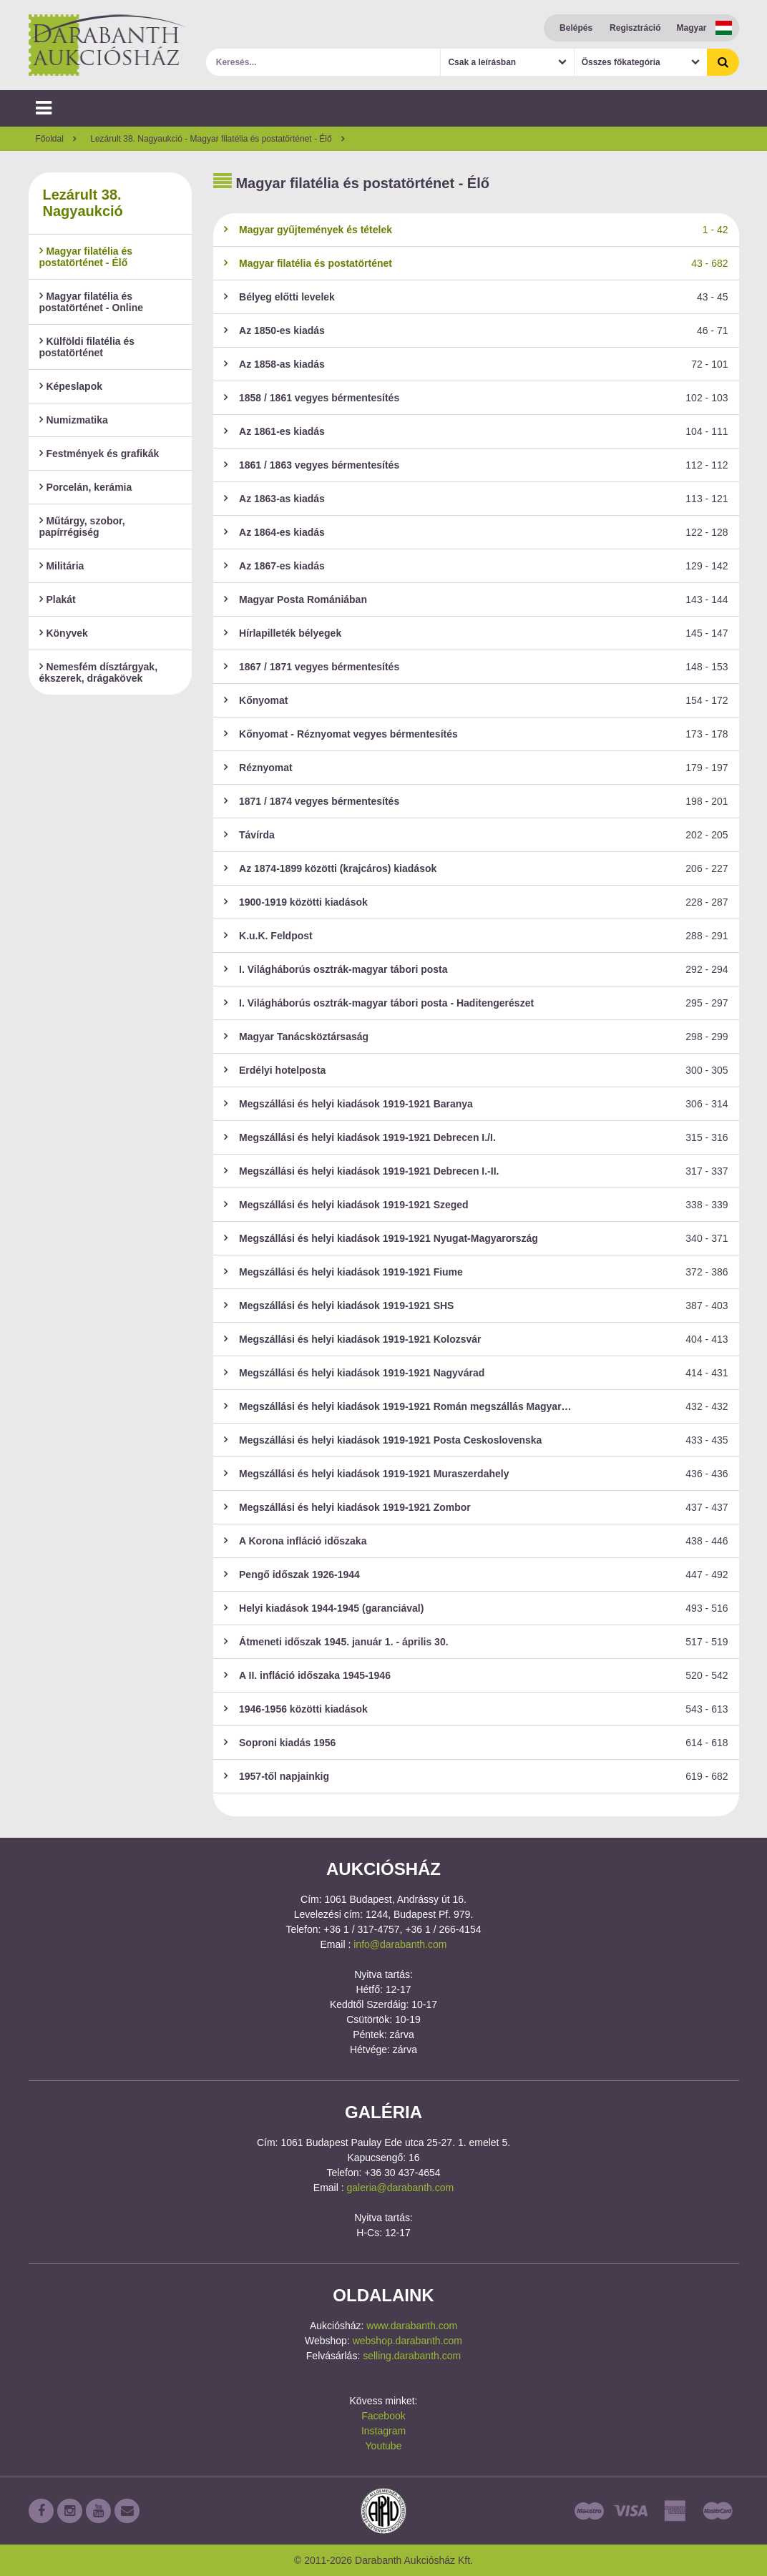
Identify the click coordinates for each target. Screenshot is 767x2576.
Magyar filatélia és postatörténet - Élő (86, 256)
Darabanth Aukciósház (107, 45)
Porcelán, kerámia (85, 487)
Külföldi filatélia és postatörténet (87, 347)
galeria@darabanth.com (400, 2187)
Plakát (57, 599)
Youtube (384, 2446)
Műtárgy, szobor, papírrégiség (82, 526)
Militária (61, 566)
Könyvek (63, 633)
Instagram (383, 2431)
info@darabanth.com (399, 1944)
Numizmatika (73, 420)
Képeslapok (71, 386)
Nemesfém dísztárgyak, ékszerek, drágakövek (98, 672)
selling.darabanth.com (412, 2355)
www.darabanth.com (411, 2325)
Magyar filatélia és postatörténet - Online (91, 301)
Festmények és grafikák (99, 453)
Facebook (383, 2415)
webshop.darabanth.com (407, 2340)
